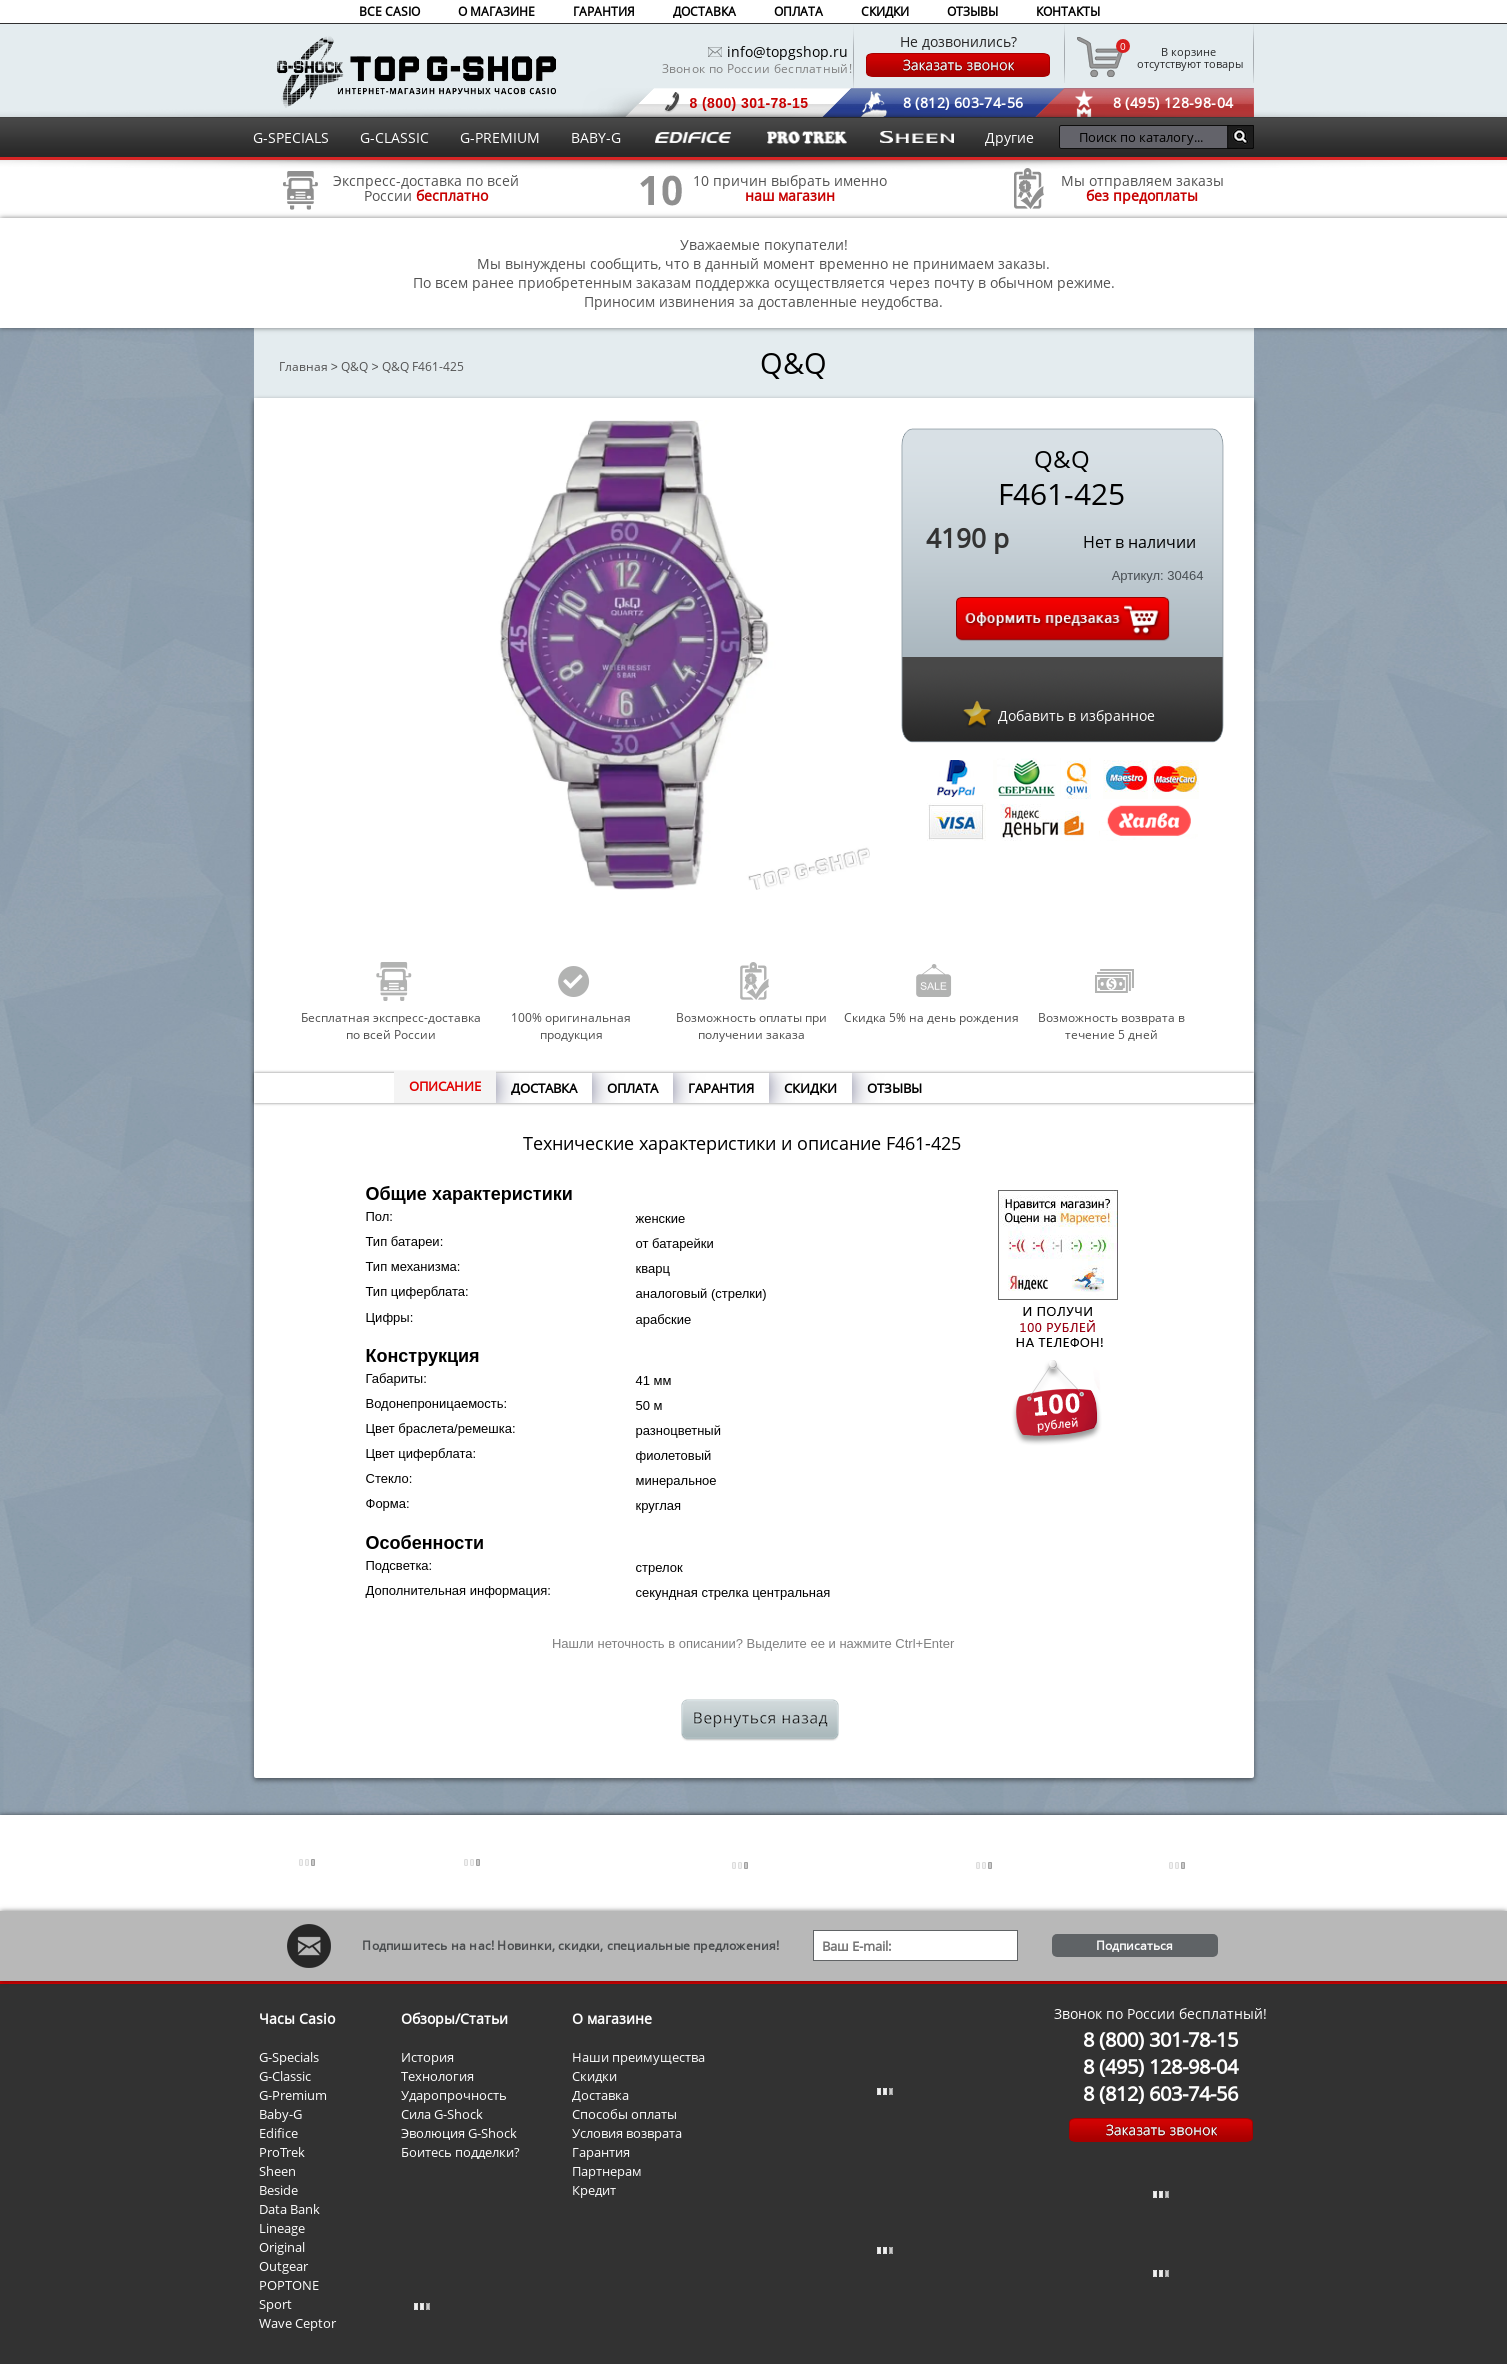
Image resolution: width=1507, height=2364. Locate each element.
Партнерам (607, 2171)
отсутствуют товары (1188, 57)
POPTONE (289, 2285)
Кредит (594, 2190)
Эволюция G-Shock (459, 2133)
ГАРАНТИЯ (604, 11)
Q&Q (354, 366)
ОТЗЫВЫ (972, 11)
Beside (278, 2190)
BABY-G (596, 137)
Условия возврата (627, 2133)
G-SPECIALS (291, 137)
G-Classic (285, 2076)
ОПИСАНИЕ (445, 1086)
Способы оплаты (624, 2114)
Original (282, 2247)
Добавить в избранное (1076, 715)
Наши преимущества (638, 2057)
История (427, 2057)
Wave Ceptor (297, 2323)
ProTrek (282, 2152)
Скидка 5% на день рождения (931, 1017)
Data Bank (289, 2209)
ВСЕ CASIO (389, 11)
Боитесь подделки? (460, 2152)
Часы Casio (297, 2018)
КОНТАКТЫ (1068, 11)
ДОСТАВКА (704, 11)
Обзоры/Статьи (454, 2018)
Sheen (277, 2171)
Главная (303, 366)
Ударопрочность (454, 2095)
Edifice (278, 2133)
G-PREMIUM (500, 137)
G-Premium (293, 2095)
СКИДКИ (885, 11)
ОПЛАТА (798, 11)
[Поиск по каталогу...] (1148, 137)
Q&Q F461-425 (423, 366)
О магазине (612, 2018)
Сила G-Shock (442, 2114)
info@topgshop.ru (787, 51)
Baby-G (280, 2114)
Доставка (600, 2095)
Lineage (282, 2228)
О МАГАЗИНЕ (496, 11)
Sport (275, 2304)
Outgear (283, 2266)
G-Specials (289, 2057)
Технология (437, 2076)
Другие (1009, 137)
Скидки (594, 2076)
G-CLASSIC (394, 137)
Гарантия (601, 2152)
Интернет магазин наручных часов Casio (416, 71)
